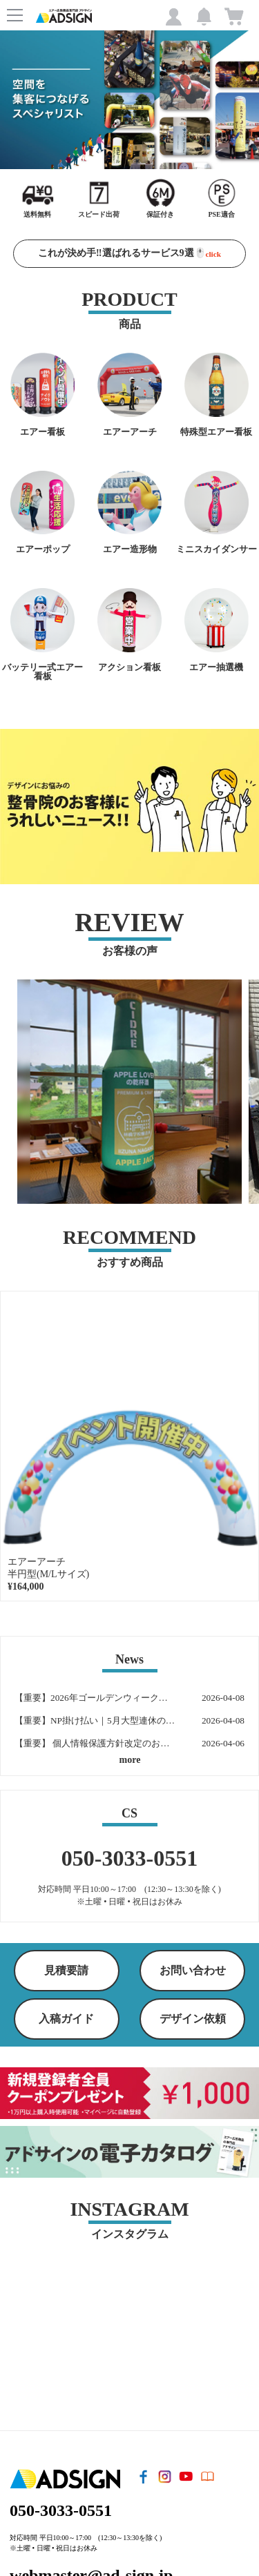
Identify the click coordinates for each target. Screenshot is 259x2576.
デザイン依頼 (193, 2018)
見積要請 (66, 1970)
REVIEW (129, 922)
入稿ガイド (66, 2018)
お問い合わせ (193, 1970)
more (130, 1760)
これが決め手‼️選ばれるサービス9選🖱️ (129, 253)
